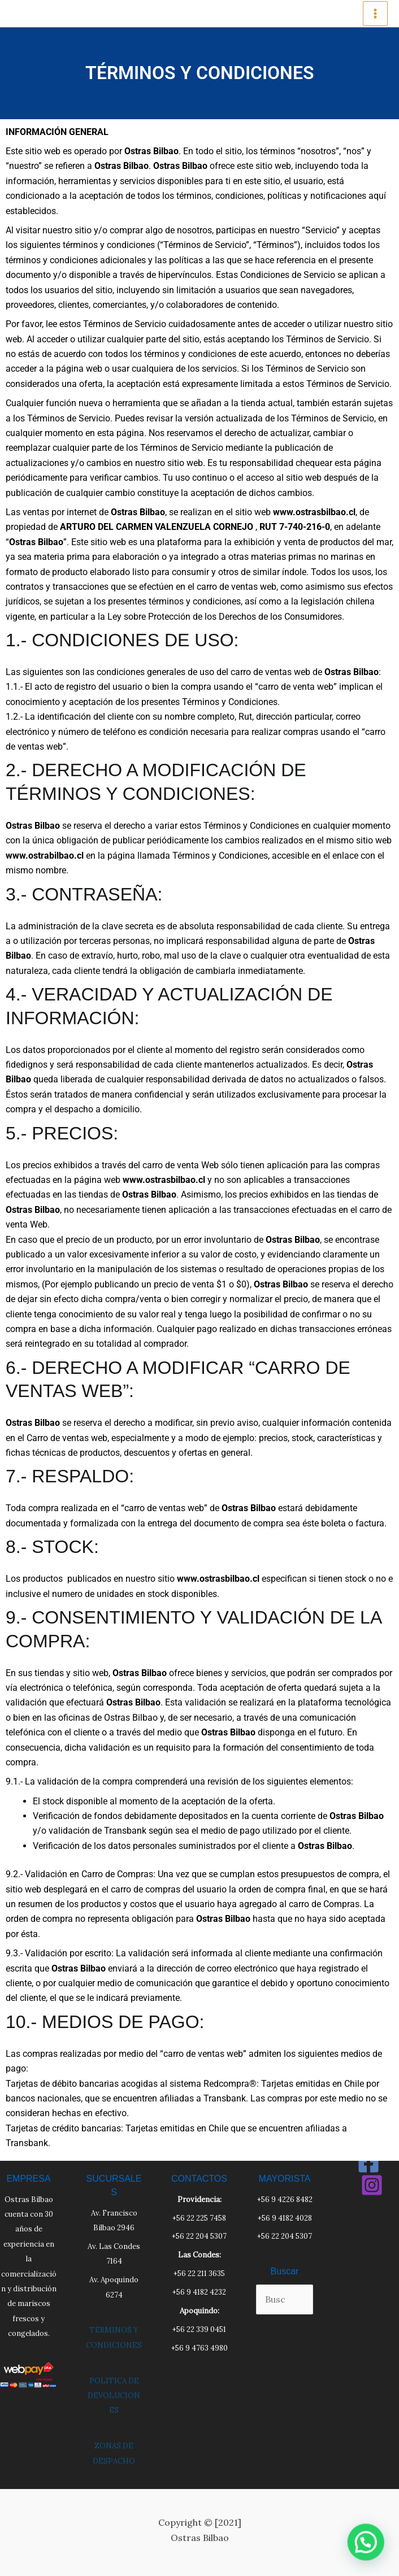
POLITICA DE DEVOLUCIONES (114, 2396)
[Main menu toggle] (375, 13)
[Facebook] (368, 2162)
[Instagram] (372, 2185)
